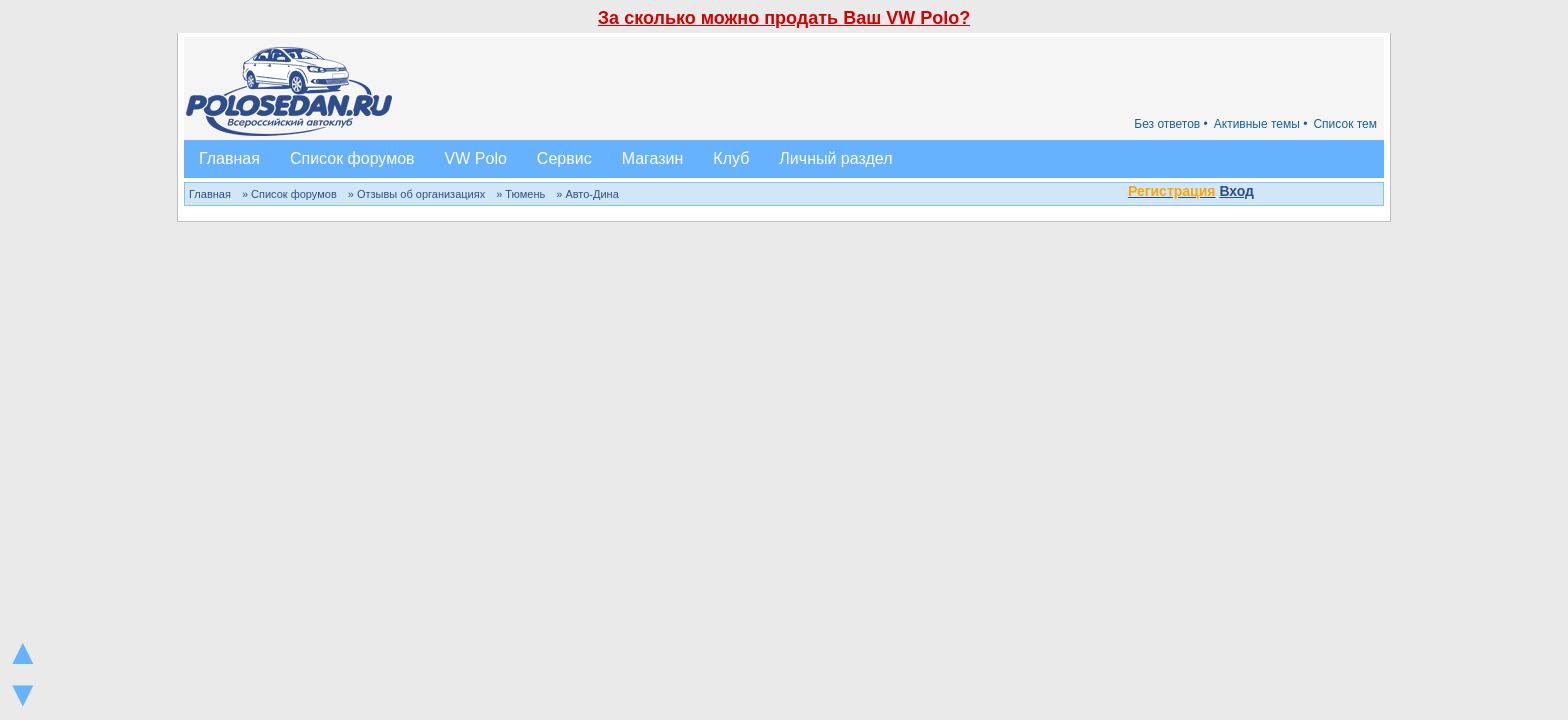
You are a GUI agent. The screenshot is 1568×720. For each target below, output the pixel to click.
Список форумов (352, 158)
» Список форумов (289, 194)
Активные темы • (1261, 124)
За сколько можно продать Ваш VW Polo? (784, 18)
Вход (1236, 191)
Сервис (564, 158)
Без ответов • (1171, 124)
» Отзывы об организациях (416, 194)
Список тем (1345, 124)
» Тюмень (520, 194)
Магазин (653, 158)
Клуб (731, 158)
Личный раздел (835, 158)
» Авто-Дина (587, 194)
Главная (229, 158)
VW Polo (476, 158)
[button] (1265, 193)
